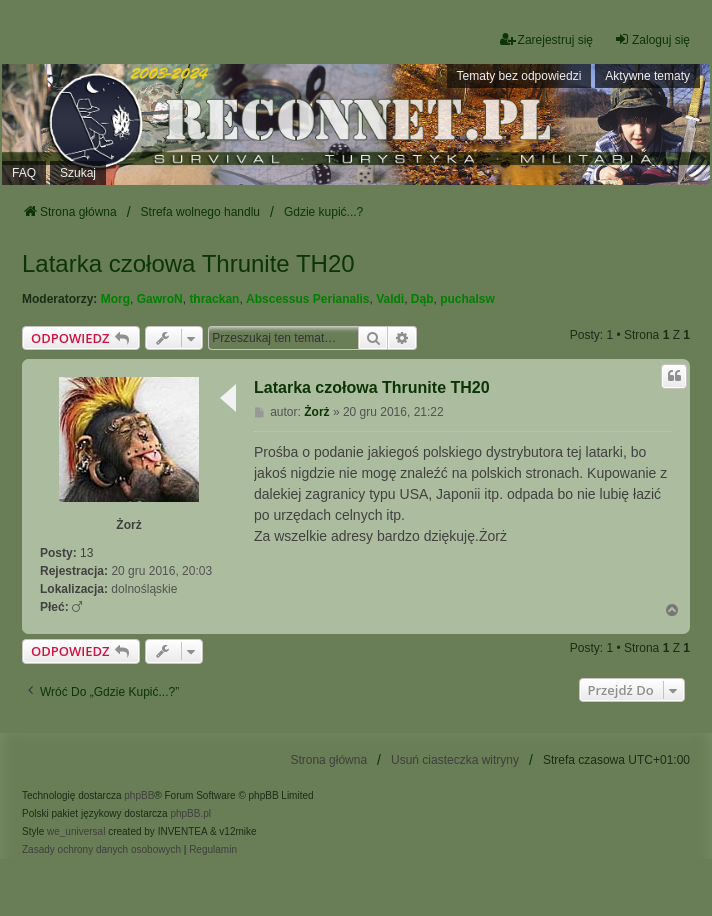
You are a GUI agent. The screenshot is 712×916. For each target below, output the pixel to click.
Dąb (422, 299)
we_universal (76, 831)
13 (86, 553)
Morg (115, 299)
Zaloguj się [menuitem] (652, 39)
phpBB (139, 795)
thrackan (214, 299)
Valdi (390, 299)
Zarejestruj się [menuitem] (546, 39)
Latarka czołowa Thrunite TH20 (188, 263)
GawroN (160, 299)
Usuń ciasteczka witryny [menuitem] (455, 760)
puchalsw (467, 299)
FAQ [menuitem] (24, 173)
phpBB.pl (190, 813)
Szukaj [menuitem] (78, 173)
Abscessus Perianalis (307, 299)
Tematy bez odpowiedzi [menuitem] (519, 76)
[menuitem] (101, 850)
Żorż (128, 525)
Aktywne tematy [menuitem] (647, 76)
